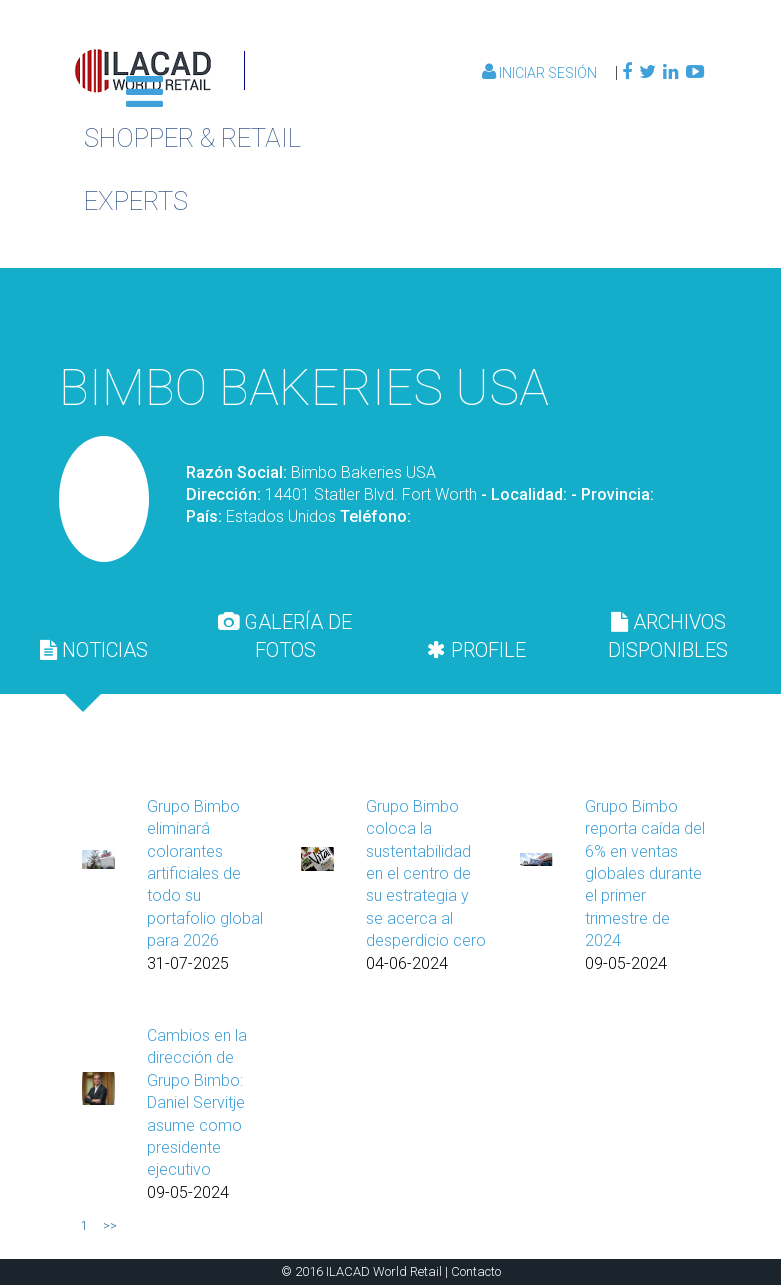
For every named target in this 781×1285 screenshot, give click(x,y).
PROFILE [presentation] (476, 650)
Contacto (476, 1271)
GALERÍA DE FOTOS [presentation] (285, 636)
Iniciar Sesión (541, 73)
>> (110, 1226)
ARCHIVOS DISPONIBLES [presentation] (668, 636)
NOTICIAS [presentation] (94, 650)
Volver (608, 312)
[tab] (93, 650)
